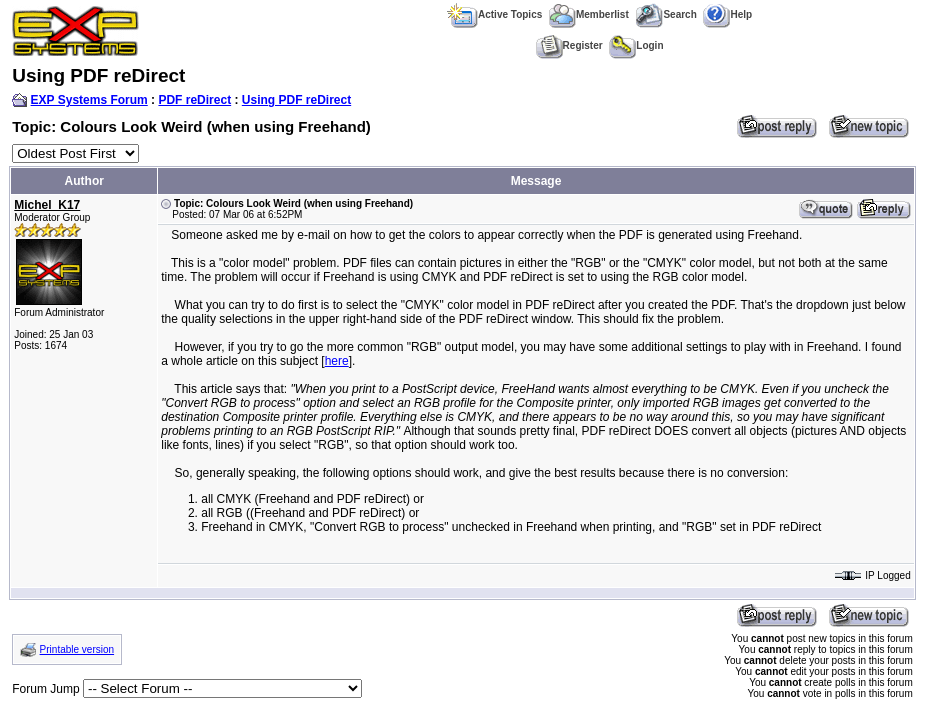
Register (569, 45)
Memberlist (589, 14)
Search (665, 14)
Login (636, 45)
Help (727, 14)
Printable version (77, 649)
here (337, 361)
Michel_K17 (47, 205)
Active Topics (494, 14)
